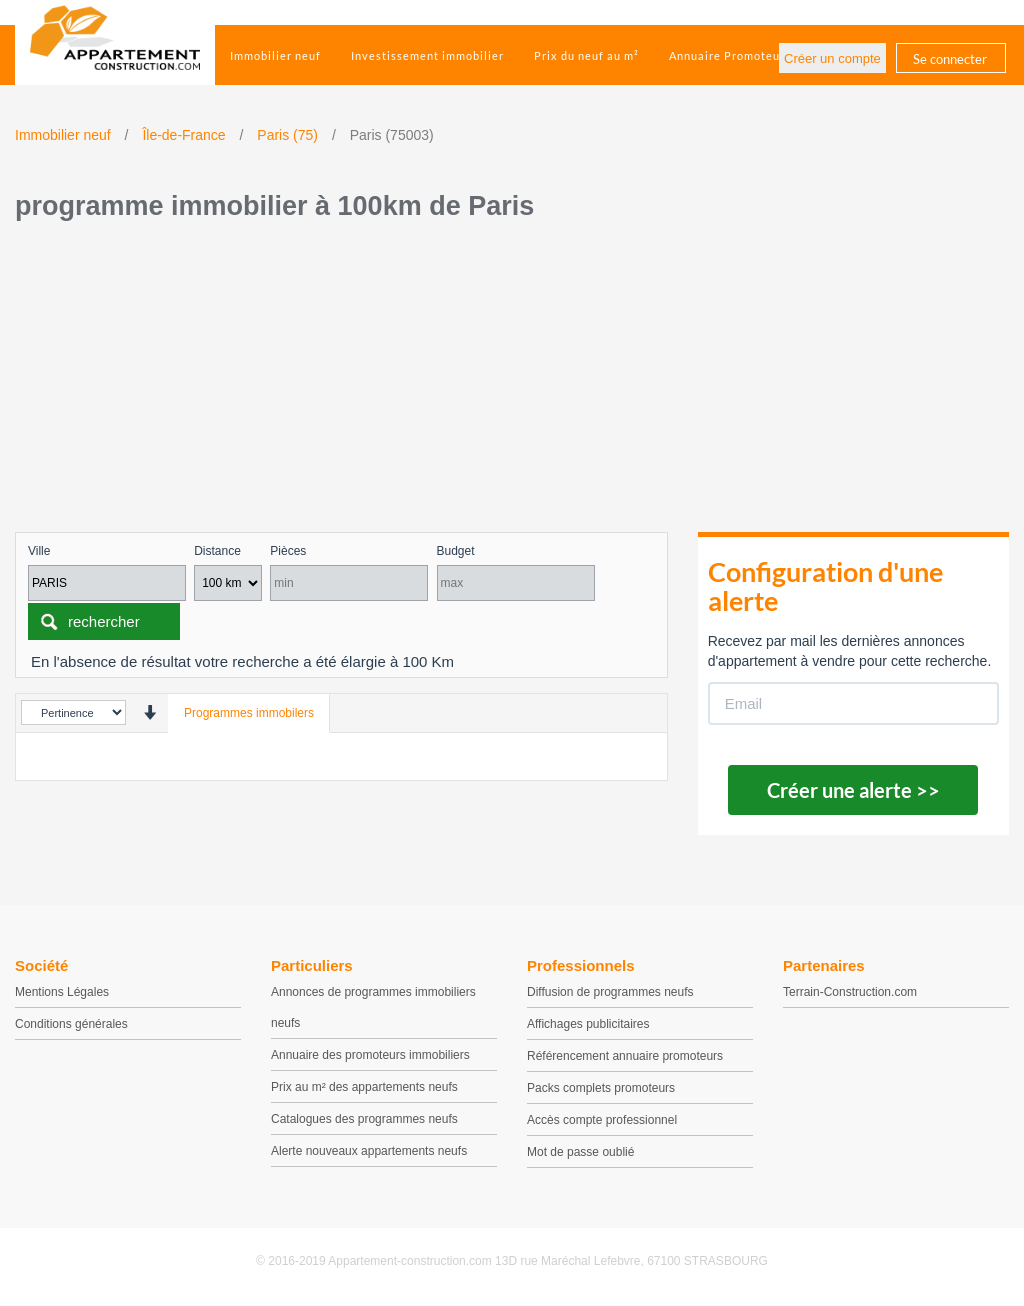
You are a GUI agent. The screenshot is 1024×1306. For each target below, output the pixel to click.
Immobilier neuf (275, 55)
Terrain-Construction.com (850, 992)
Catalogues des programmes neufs (364, 1119)
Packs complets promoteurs (601, 1088)
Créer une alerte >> (853, 790)
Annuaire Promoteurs (730, 55)
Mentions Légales (62, 992)
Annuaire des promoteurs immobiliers (370, 1055)
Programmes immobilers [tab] (249, 713)
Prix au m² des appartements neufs (364, 1087)
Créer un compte (832, 58)
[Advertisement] (512, 382)
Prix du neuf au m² (586, 55)
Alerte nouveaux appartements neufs (369, 1151)
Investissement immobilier (427, 55)
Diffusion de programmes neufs (610, 992)
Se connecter (950, 59)
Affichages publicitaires (588, 1024)
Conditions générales (71, 1024)
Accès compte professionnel (602, 1120)
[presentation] (149, 712)
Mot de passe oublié (580, 1152)
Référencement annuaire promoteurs (625, 1056)
